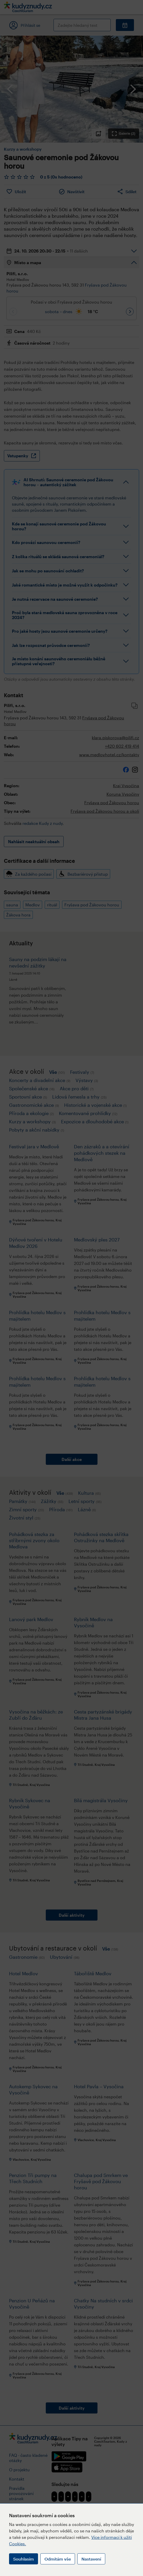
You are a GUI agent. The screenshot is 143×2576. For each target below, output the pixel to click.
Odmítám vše (57, 2558)
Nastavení (91, 2558)
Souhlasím (23, 2558)
